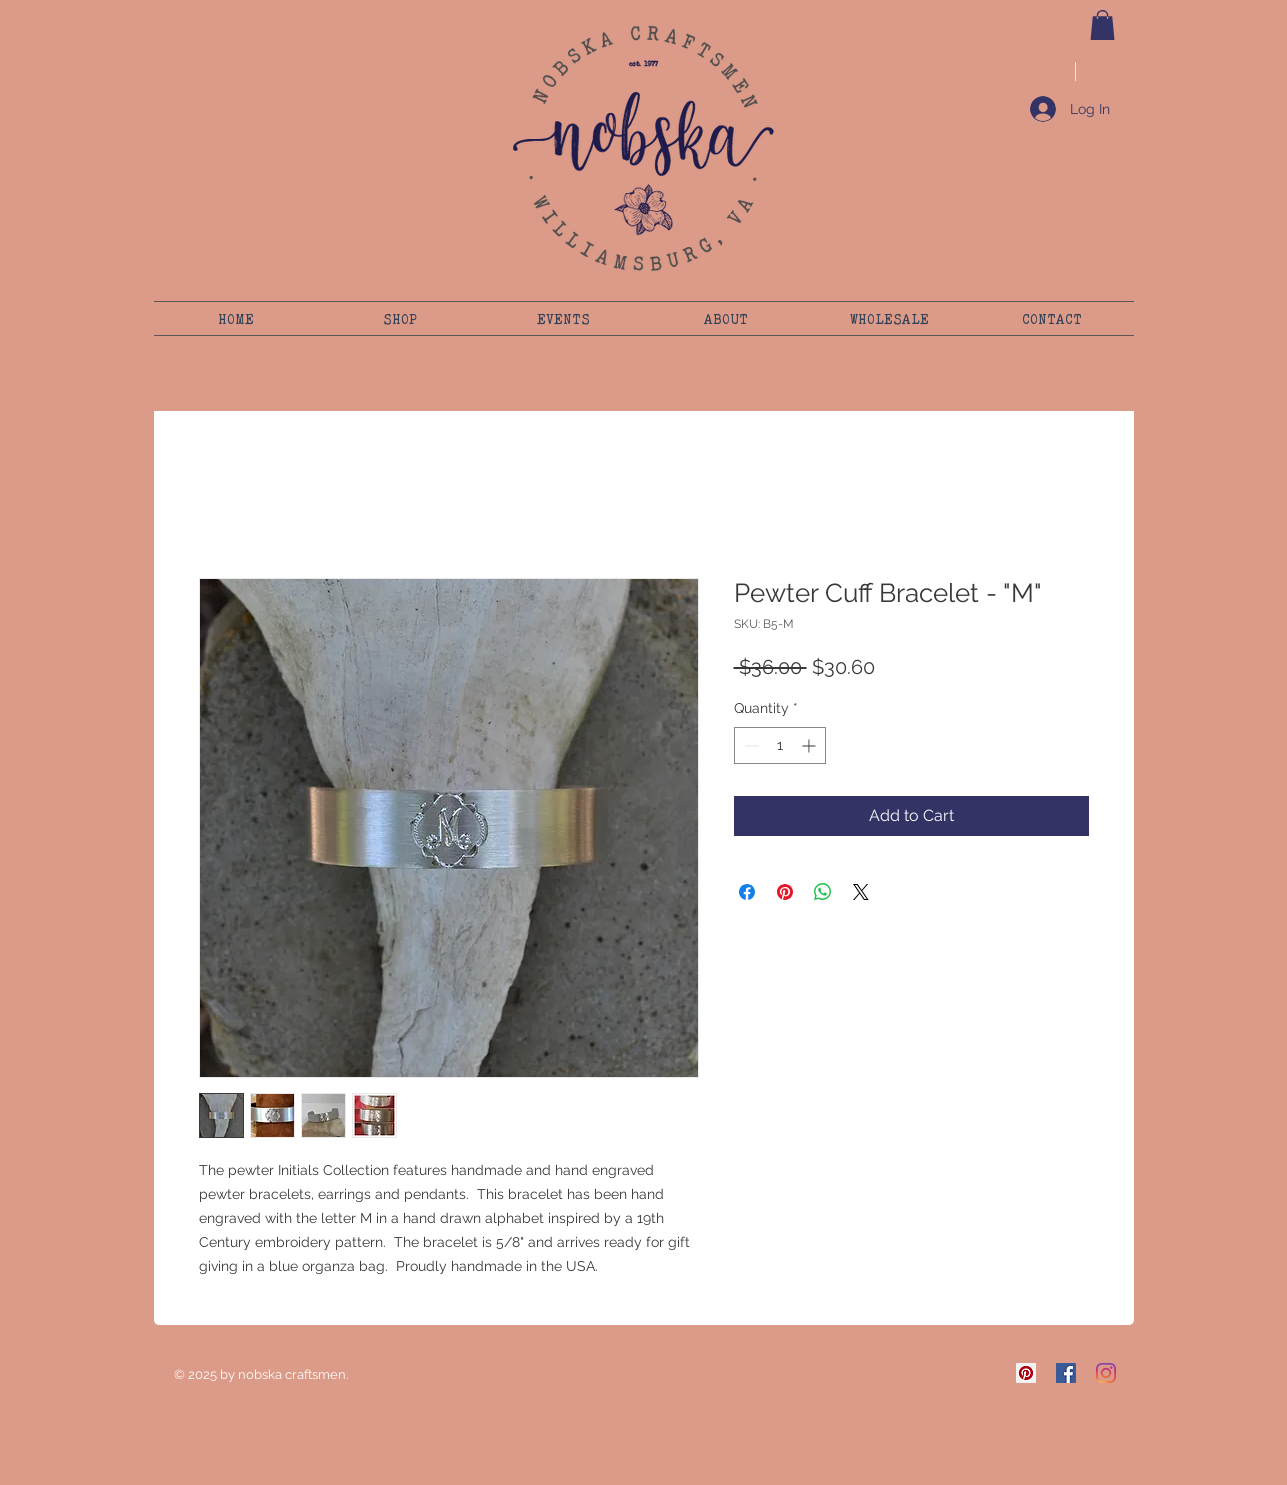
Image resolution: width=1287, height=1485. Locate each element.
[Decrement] (749, 745)
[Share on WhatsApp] (823, 892)
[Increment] (810, 745)
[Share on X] (861, 892)
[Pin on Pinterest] (785, 892)
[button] (1102, 25)
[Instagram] (1106, 1373)
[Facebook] (1066, 1373)
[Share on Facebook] (747, 892)
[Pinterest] (1026, 1373)
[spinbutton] (780, 745)
